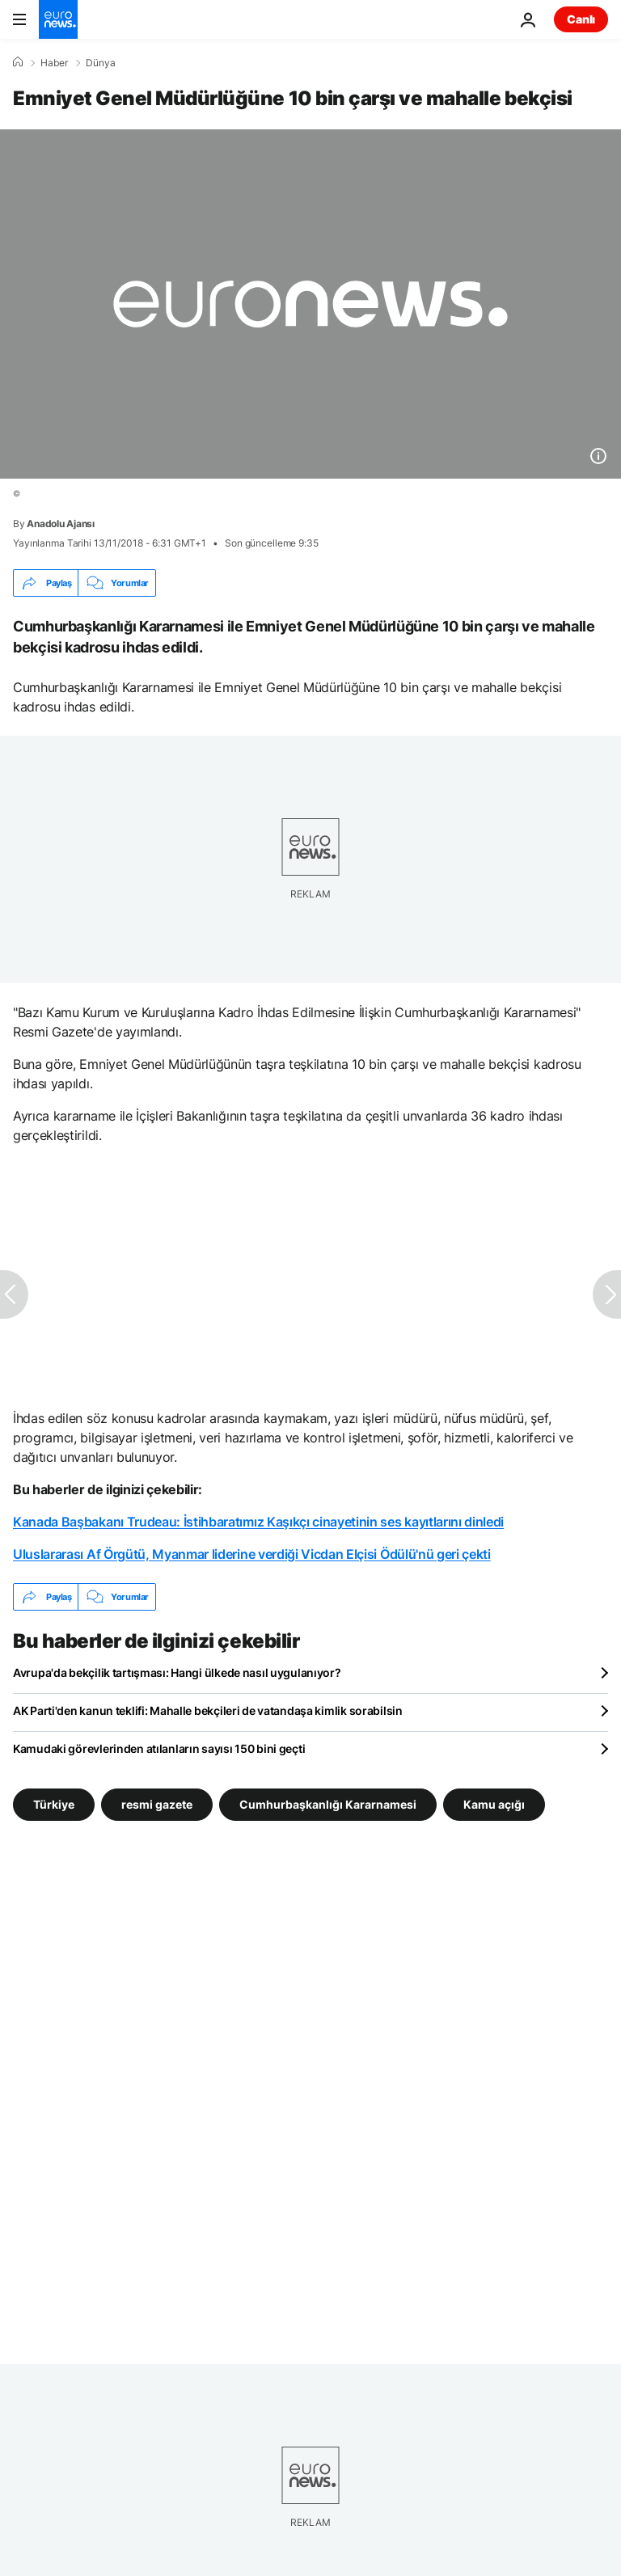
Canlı (581, 19)
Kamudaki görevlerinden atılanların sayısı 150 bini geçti (159, 1748)
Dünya (101, 63)
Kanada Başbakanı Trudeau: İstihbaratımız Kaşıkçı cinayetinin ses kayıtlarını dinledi (258, 1522)
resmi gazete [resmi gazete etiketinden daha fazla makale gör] (156, 1804)
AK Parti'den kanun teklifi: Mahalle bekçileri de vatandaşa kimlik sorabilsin (208, 1710)
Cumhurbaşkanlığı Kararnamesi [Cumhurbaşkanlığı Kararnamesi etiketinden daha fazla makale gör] (327, 1804)
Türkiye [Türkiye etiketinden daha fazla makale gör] (53, 1804)
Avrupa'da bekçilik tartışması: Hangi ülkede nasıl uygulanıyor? (177, 1672)
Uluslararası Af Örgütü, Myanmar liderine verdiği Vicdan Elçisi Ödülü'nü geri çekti (252, 1554)
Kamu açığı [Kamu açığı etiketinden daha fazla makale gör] (494, 1804)
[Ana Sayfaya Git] (58, 19)
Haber (54, 63)
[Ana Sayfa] (18, 62)
